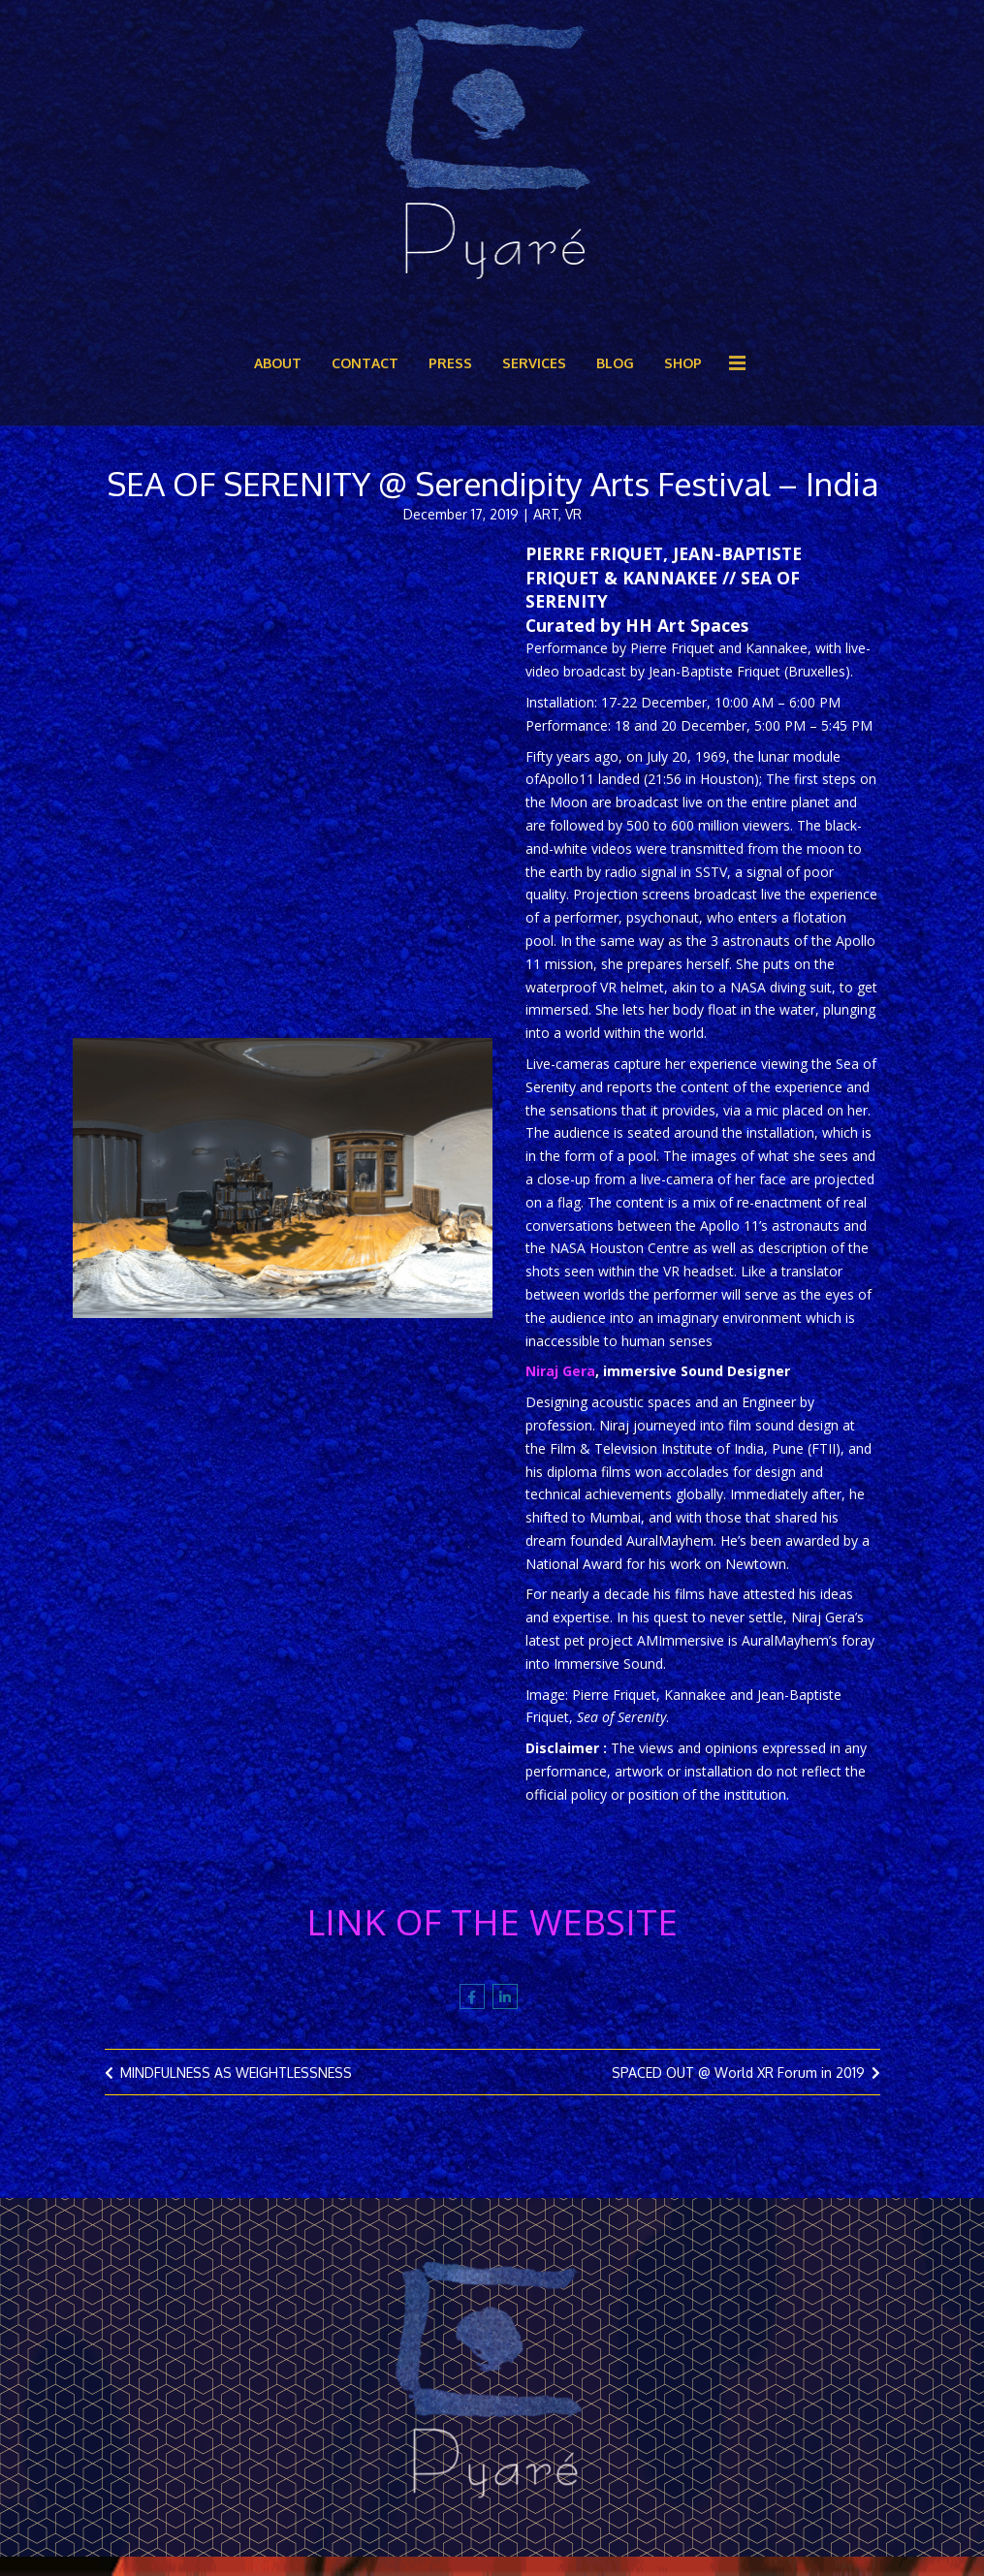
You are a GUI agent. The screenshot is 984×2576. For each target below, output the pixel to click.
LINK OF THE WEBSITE (492, 1935)
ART (545, 527)
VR (573, 527)
